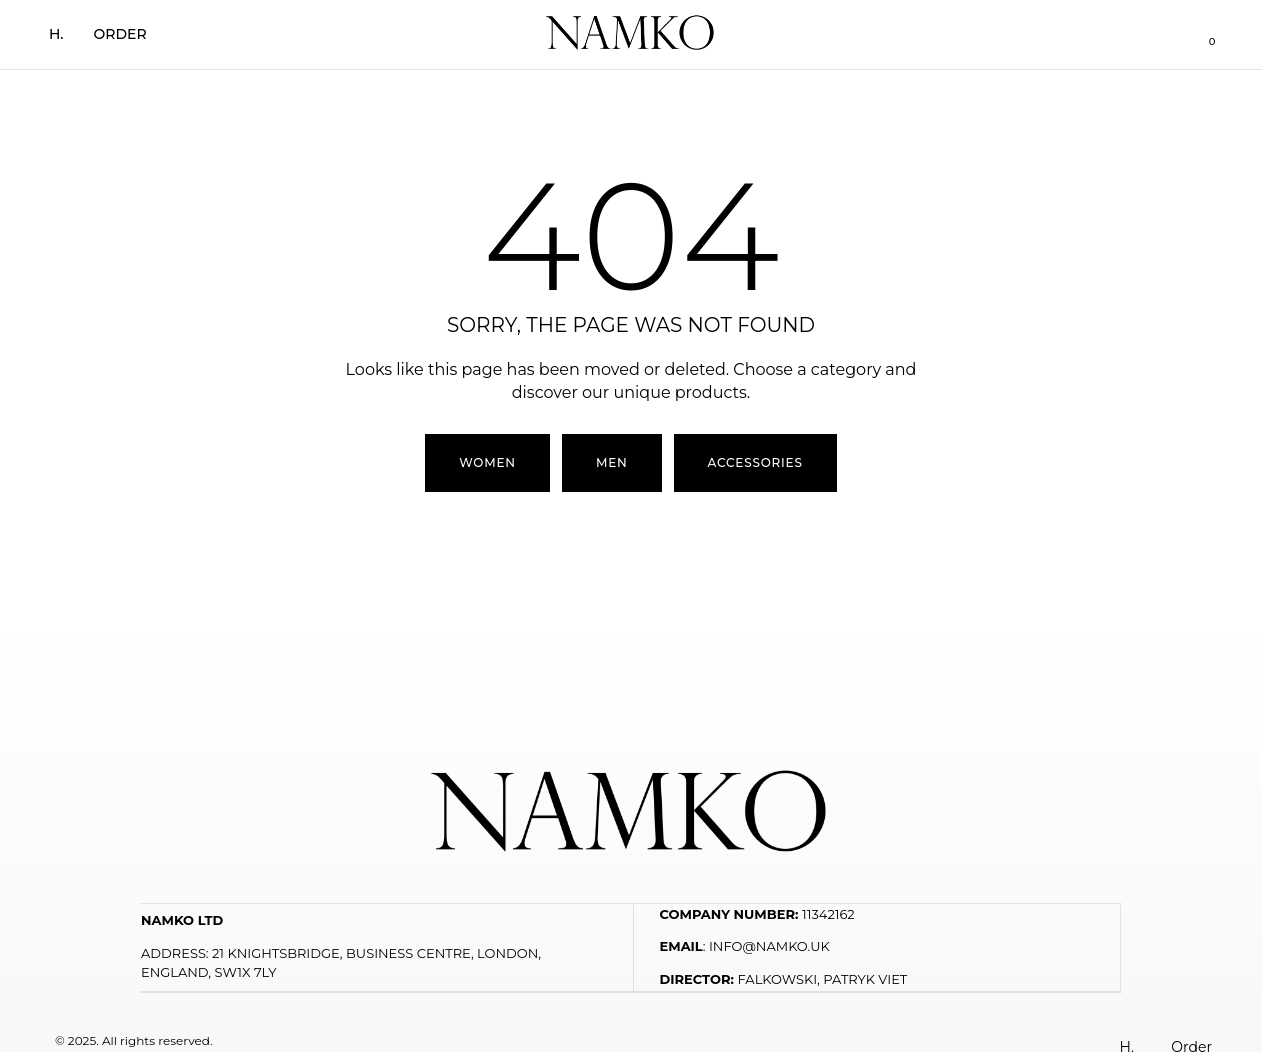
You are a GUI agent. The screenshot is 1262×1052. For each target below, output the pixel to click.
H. (56, 34)
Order (120, 34)
